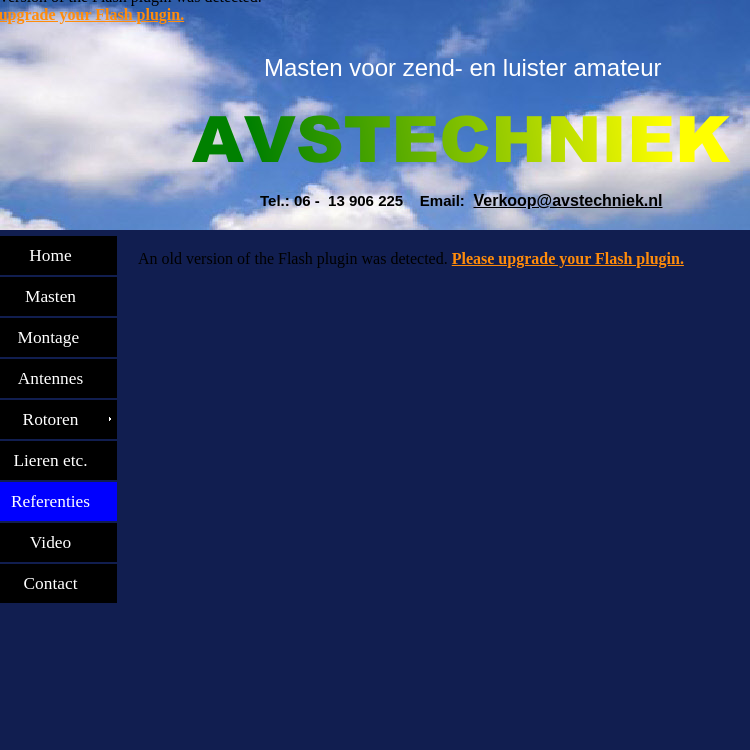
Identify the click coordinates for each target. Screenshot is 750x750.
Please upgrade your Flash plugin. (568, 258)
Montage (59, 337)
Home (58, 255)
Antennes (58, 378)
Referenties (58, 501)
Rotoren (59, 419)
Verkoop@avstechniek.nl (567, 200)
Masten (58, 296)
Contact (59, 583)
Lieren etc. (58, 460)
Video (58, 542)
